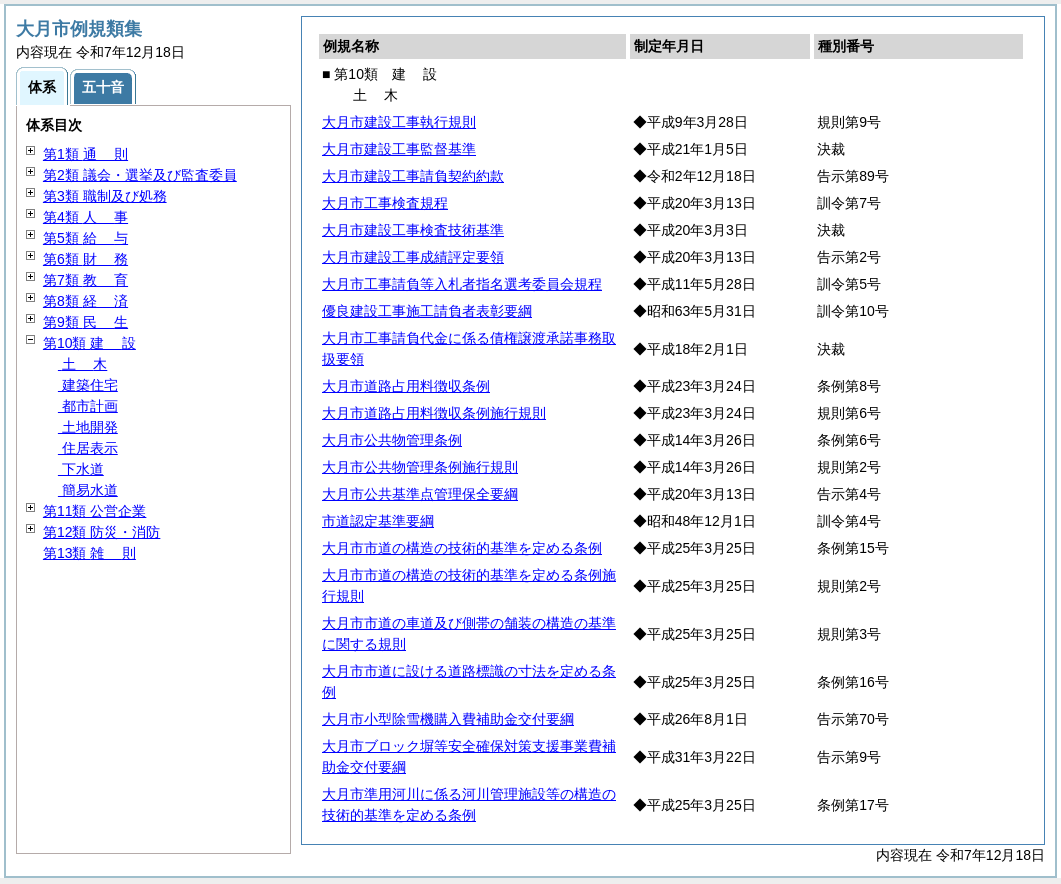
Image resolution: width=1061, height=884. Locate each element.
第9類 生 (85, 322)
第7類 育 (85, 280)
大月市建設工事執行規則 (399, 122)
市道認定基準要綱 (378, 521)
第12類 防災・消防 (101, 532)
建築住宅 (88, 385)
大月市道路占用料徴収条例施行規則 (434, 413)
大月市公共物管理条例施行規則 (420, 467)
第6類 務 (85, 259)
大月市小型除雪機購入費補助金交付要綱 (448, 719)
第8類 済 (85, 301)
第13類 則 (89, 553)
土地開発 (88, 427)
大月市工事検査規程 (385, 203)
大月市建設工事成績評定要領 (413, 257)
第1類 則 (85, 154)
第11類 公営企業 (94, 511)
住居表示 (88, 448)
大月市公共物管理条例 (392, 440)
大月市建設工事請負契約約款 (413, 176)
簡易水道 (88, 490)
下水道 (81, 469)
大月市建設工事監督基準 (399, 149)
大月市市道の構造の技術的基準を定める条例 (462, 548)
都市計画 (88, 406)
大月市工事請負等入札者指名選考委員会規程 (462, 284)
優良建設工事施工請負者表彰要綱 (427, 311)
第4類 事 (85, 217)
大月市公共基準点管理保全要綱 (420, 494)
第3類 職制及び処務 (105, 196)
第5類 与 (85, 238)
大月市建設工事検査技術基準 (413, 230)
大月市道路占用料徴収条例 (406, 386)
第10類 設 (89, 343)
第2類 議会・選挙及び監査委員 (140, 175)
